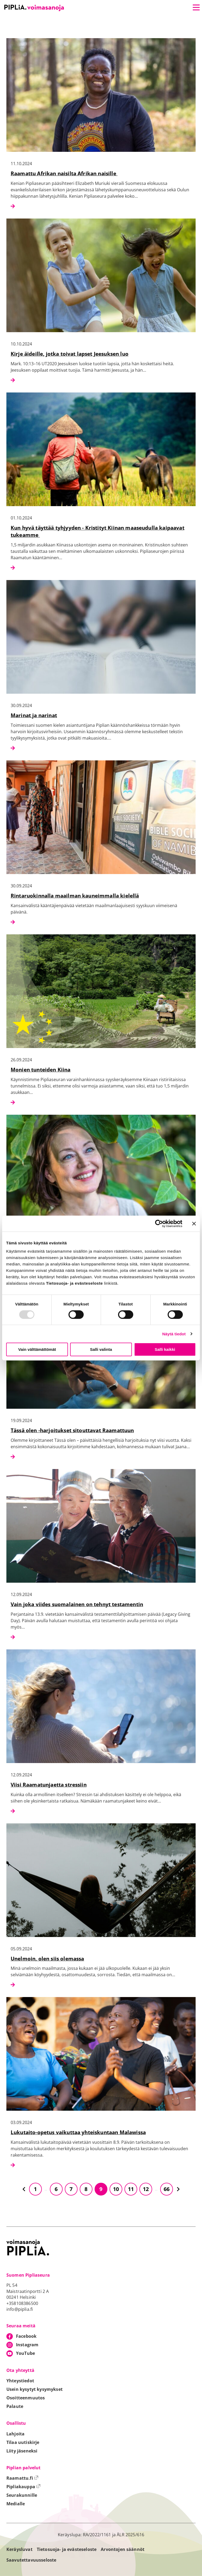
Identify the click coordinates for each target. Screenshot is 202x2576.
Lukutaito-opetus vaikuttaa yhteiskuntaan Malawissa (78, 2132)
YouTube (25, 2353)
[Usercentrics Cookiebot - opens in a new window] (159, 1224)
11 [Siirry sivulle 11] (131, 2189)
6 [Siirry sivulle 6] (56, 2189)
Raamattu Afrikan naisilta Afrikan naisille (64, 173)
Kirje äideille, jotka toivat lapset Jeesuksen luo (69, 353)
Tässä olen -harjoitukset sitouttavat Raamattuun (72, 1430)
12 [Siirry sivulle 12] (146, 2189)
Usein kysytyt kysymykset (34, 2389)
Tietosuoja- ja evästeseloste (66, 2549)
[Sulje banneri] (194, 1223)
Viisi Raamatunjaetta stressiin (49, 1784)
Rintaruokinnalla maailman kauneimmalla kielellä (75, 895)
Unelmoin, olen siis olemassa (47, 1958)
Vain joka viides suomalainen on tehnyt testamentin (77, 1604)
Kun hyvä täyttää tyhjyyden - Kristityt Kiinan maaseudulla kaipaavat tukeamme (97, 531)
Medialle (15, 2504)
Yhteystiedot (20, 2381)
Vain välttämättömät (37, 1349)
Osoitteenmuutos (25, 2398)
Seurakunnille (21, 2495)
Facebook (26, 2336)
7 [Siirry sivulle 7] (71, 2189)
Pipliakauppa (23, 2487)
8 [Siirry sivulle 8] (85, 2189)
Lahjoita (15, 2434)
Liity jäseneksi (21, 2451)
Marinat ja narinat (34, 715)
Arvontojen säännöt (122, 2549)
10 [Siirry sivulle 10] (116, 2189)
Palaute (14, 2406)
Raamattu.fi (22, 2478)
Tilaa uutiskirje (22, 2442)
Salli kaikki (165, 1349)
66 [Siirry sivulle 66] (166, 2189)
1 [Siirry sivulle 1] (35, 2189)
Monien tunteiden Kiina (41, 1069)
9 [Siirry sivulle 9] (100, 2189)
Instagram (27, 2345)
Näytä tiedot (174, 1334)
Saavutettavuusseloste (31, 2560)
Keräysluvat (19, 2549)
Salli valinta (101, 1349)
